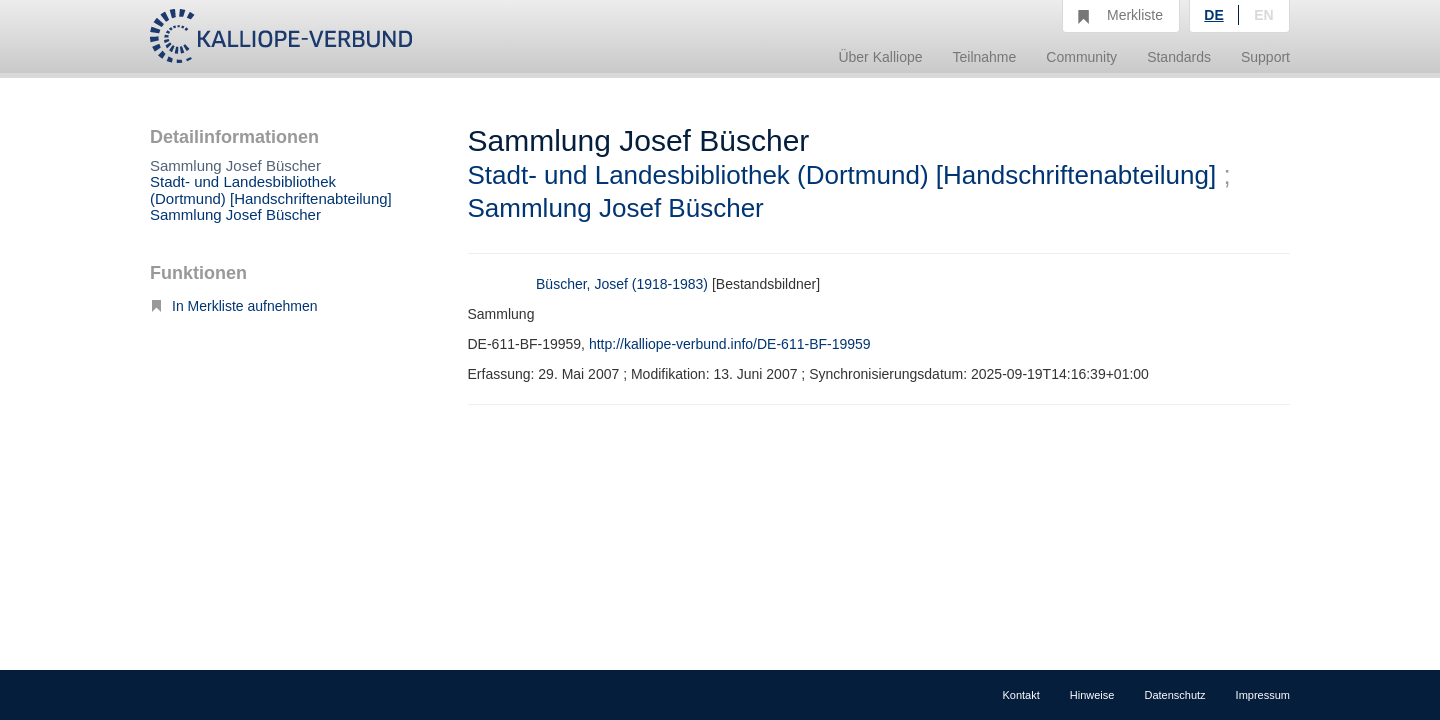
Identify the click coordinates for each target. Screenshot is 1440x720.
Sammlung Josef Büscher (235, 214)
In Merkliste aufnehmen (234, 306)
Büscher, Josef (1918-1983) (622, 284)
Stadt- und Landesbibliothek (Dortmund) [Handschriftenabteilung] (271, 190)
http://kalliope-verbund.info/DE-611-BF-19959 (730, 344)
